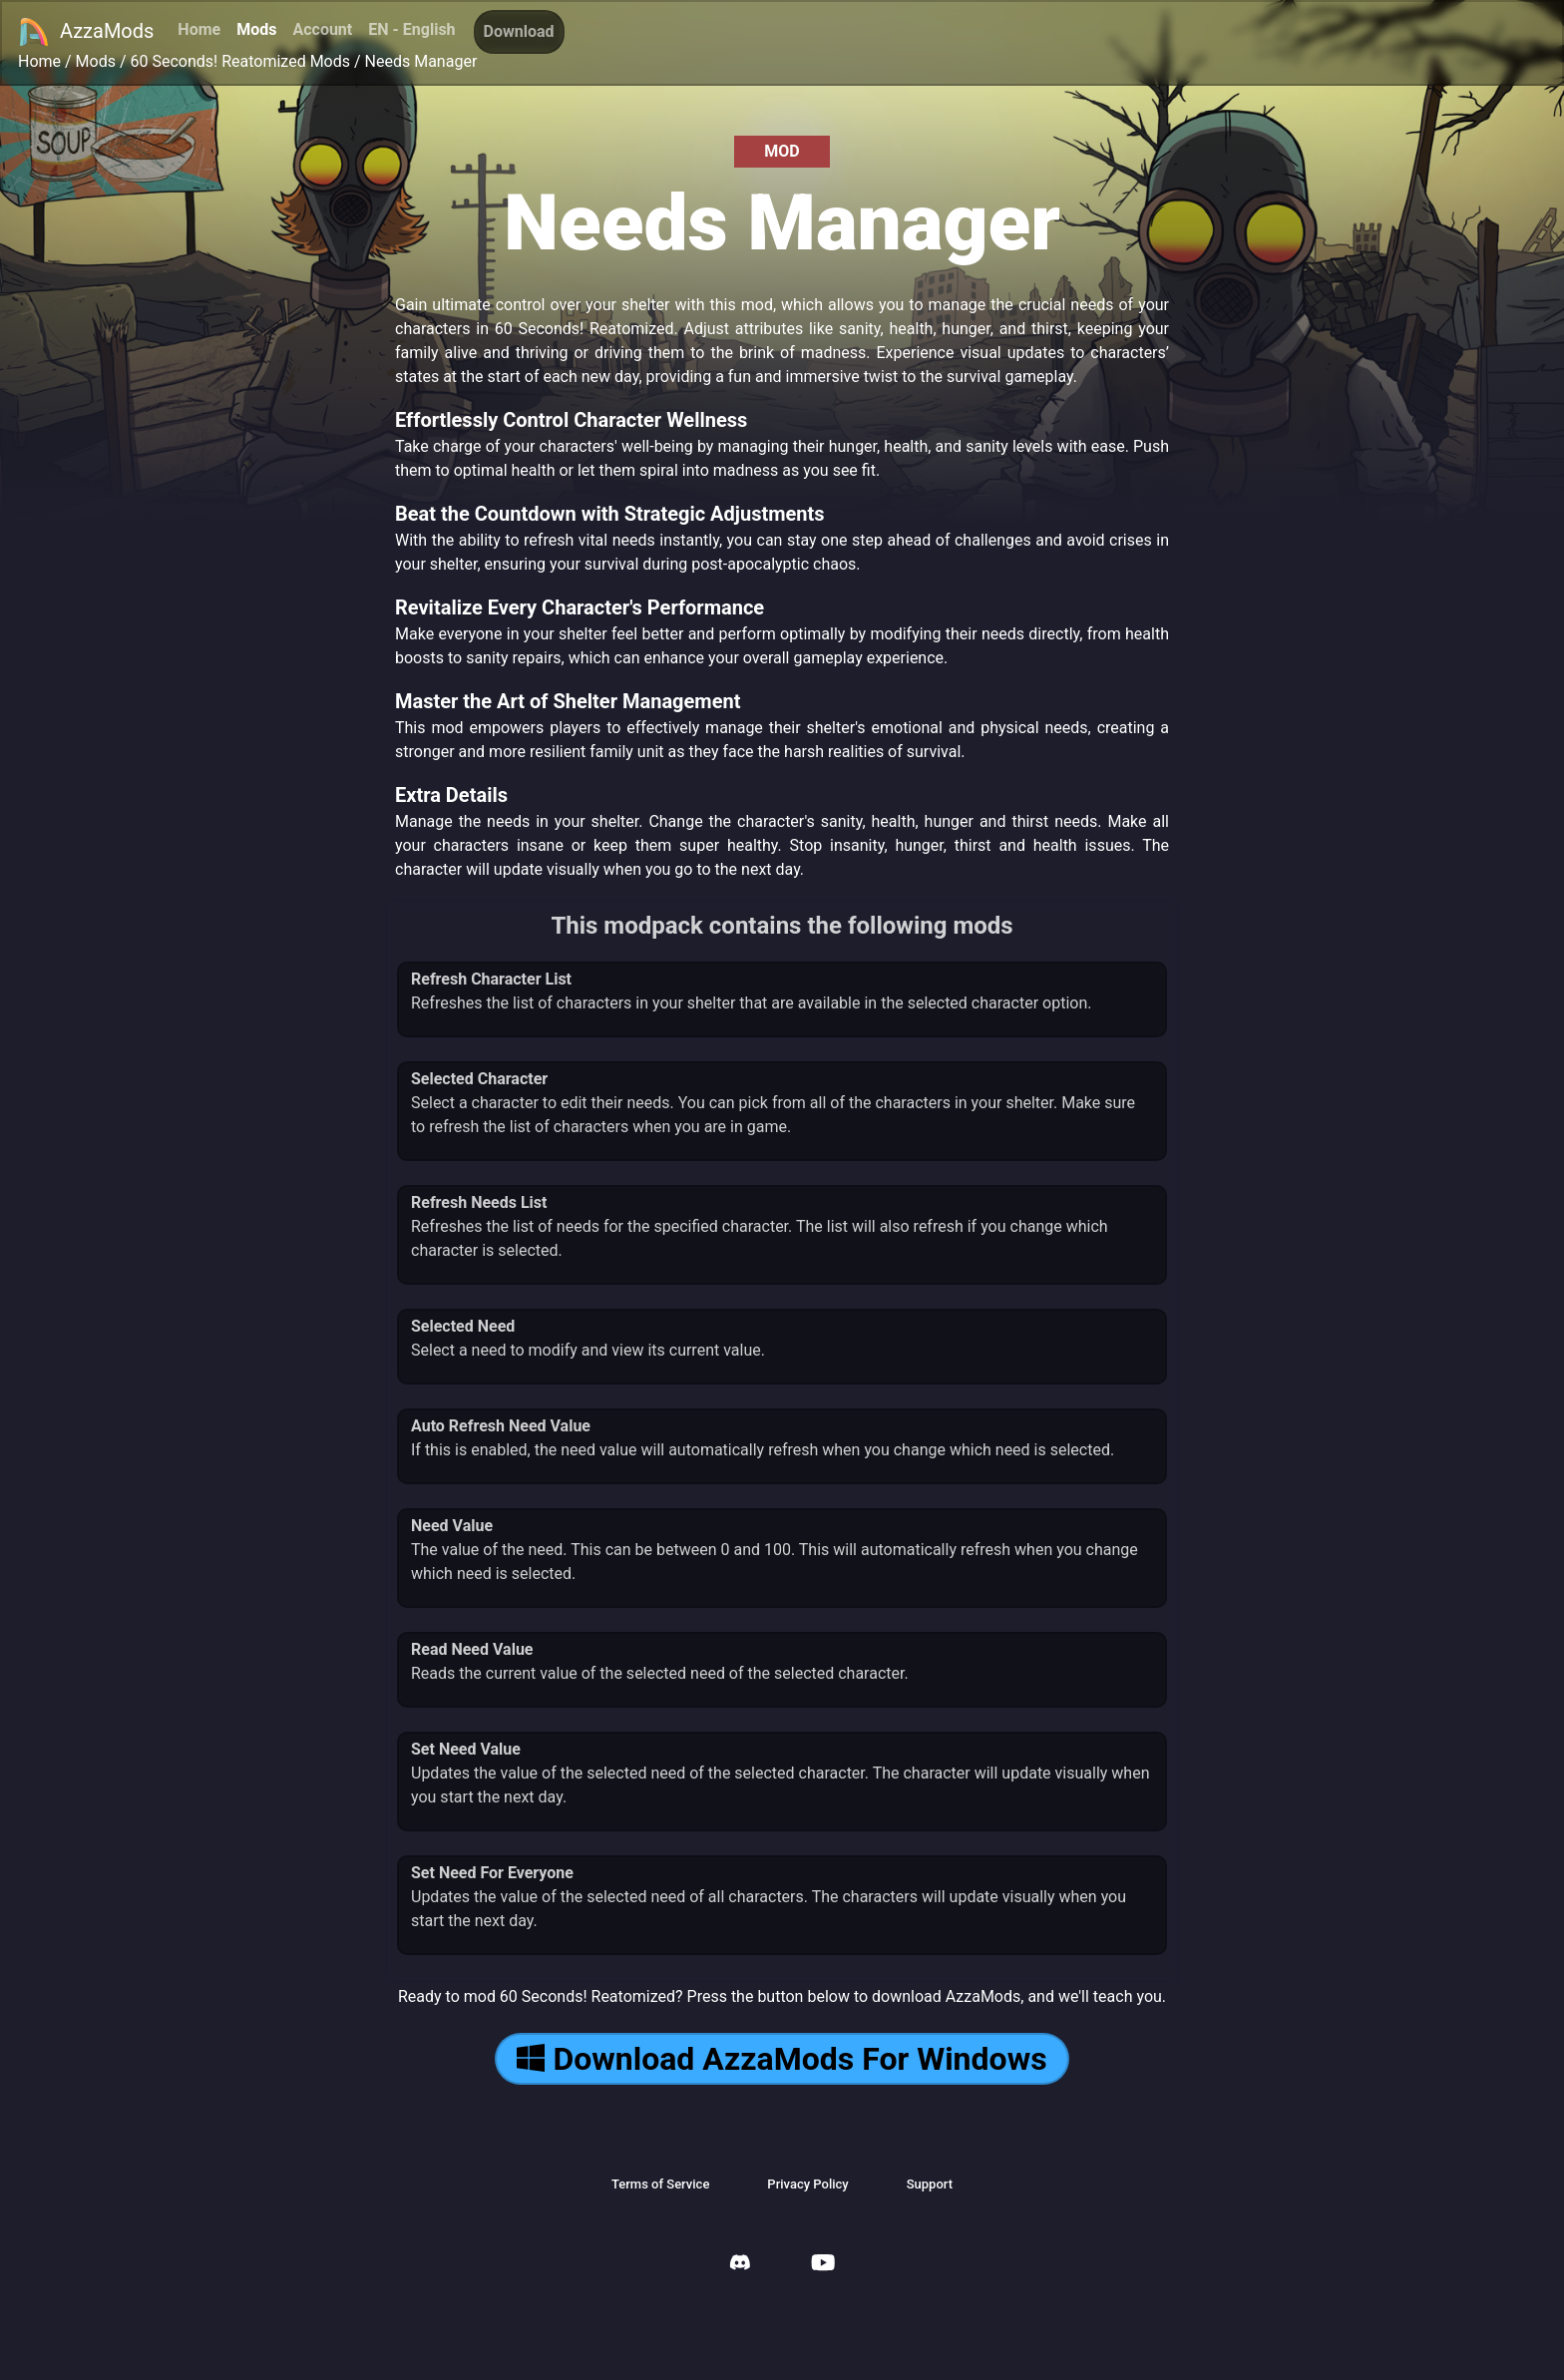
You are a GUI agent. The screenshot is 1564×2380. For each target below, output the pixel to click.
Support (930, 2184)
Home (199, 29)
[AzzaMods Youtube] (823, 2264)
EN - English (411, 29)
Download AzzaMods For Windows (781, 2059)
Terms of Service (660, 2184)
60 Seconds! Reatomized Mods (240, 61)
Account (322, 29)
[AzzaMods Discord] (740, 2264)
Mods (256, 29)
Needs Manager (421, 61)
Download (519, 31)
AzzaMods (86, 32)
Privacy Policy (807, 2184)
